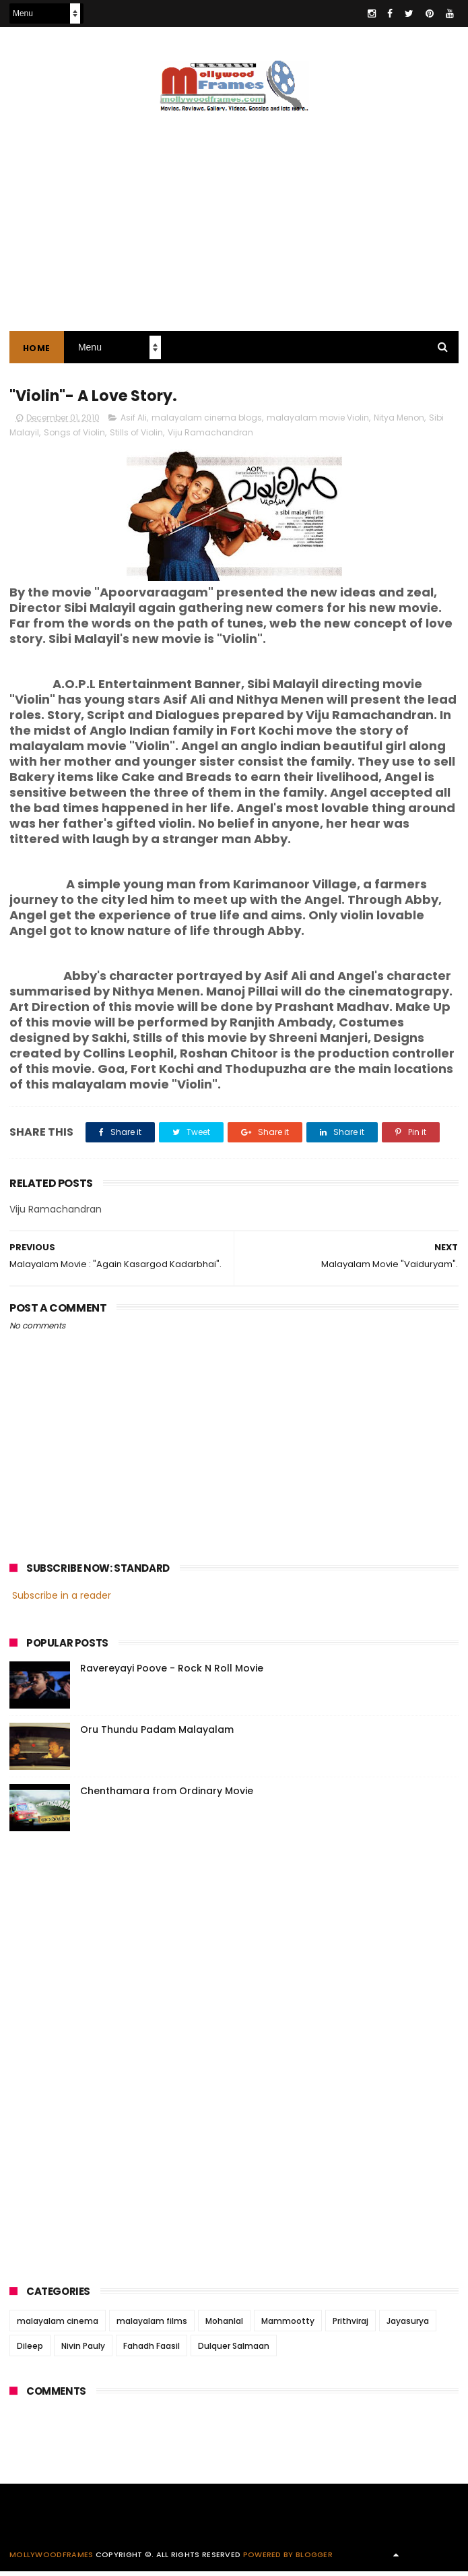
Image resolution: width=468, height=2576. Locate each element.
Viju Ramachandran (210, 437)
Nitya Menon (399, 422)
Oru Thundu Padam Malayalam (157, 1734)
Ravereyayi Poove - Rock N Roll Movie (171, 1673)
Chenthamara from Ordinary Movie (166, 1795)
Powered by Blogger (288, 2559)
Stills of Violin (136, 437)
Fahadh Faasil (151, 2350)
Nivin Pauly (83, 2350)
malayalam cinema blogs (207, 422)
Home (37, 351)
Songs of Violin (74, 437)
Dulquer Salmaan (233, 2350)
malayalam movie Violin (318, 422)
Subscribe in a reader (61, 1600)
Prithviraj (350, 2325)
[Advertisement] (110, 2058)
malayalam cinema (57, 2325)
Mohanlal (224, 2325)
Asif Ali (134, 422)
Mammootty (287, 2325)
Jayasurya (408, 2325)
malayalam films (151, 2325)
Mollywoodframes (51, 2559)
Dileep (30, 2350)
